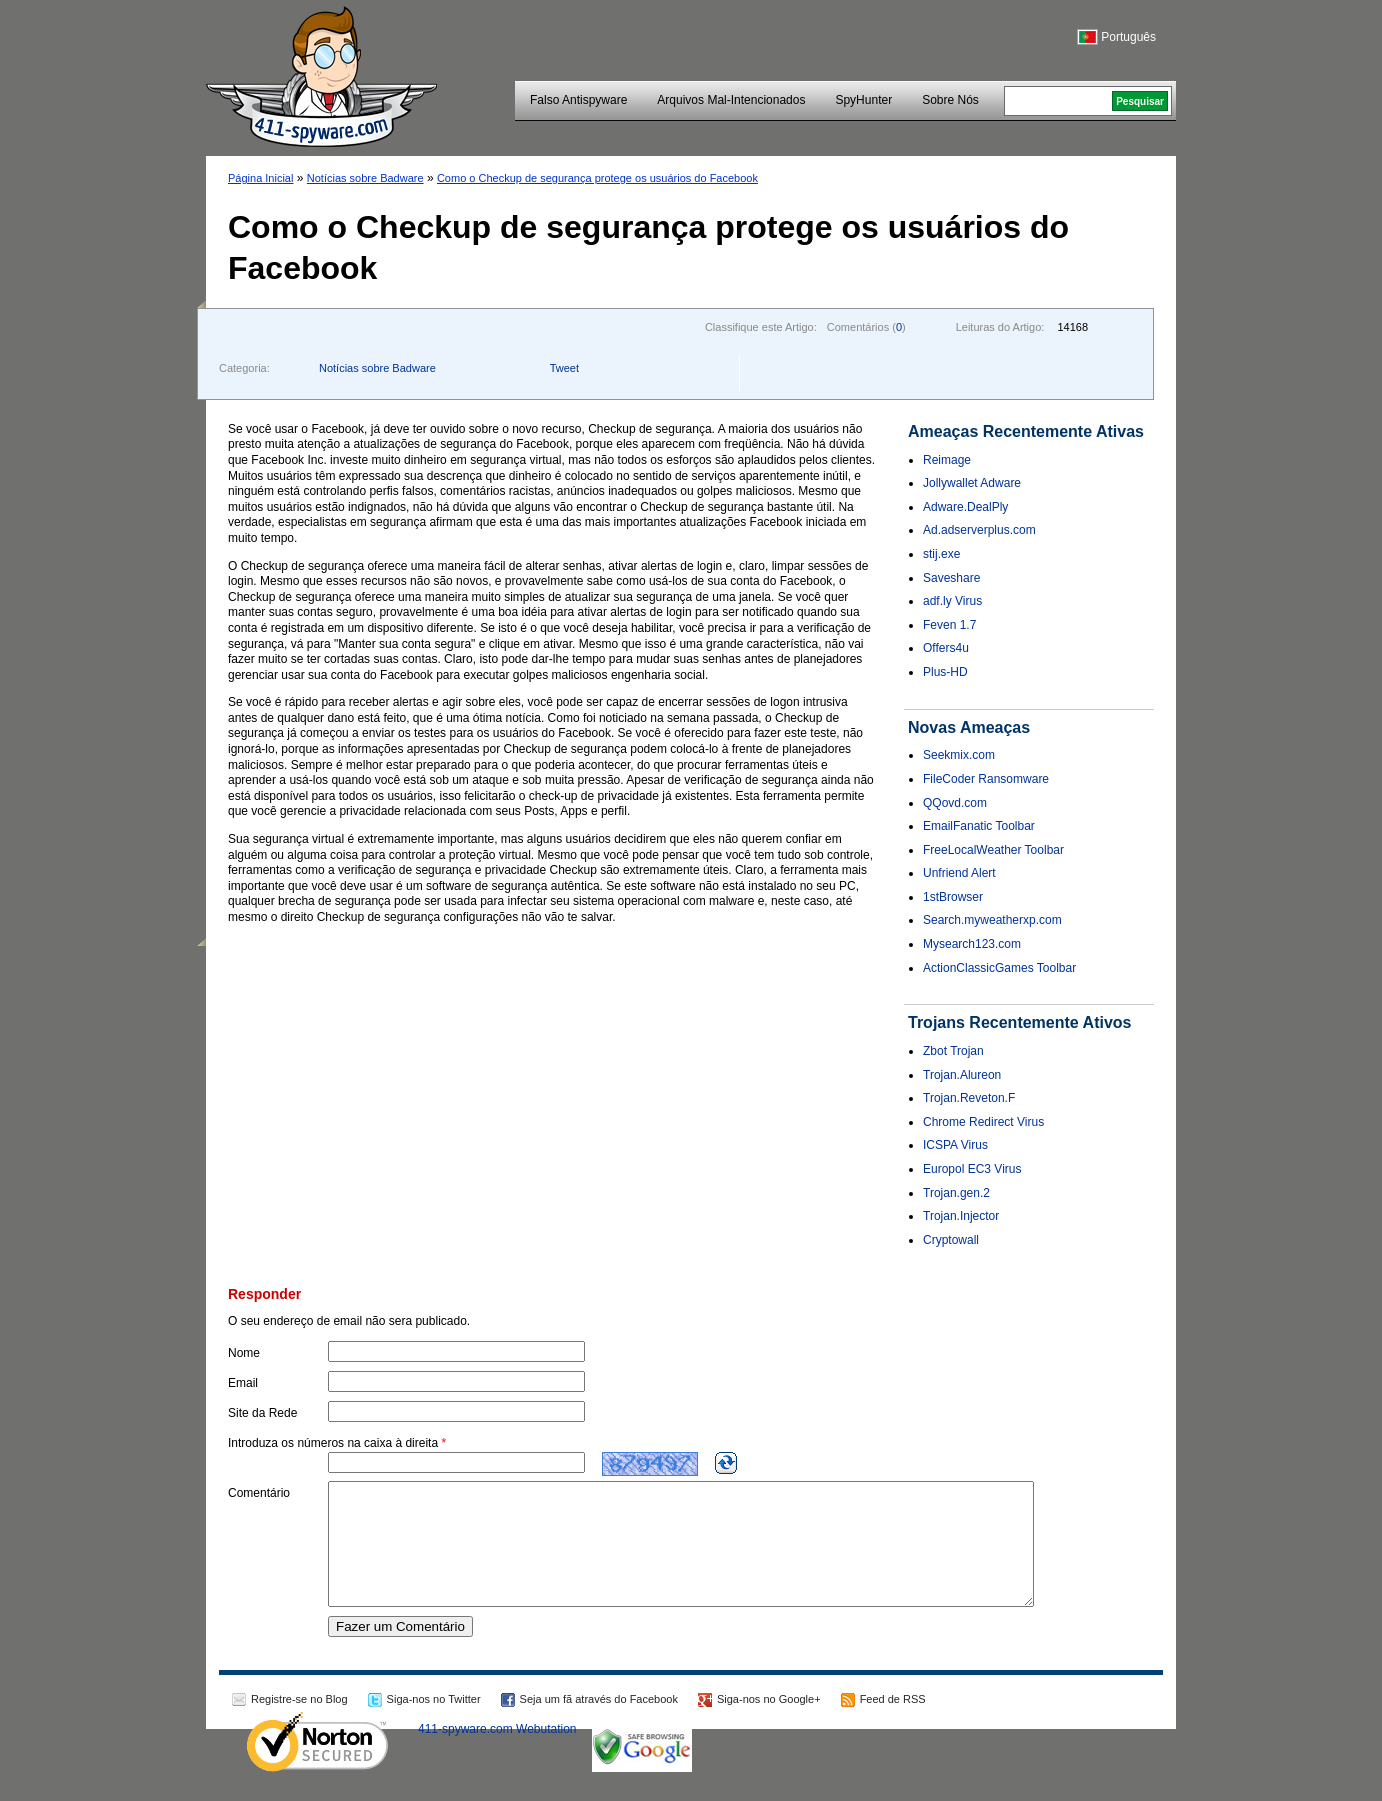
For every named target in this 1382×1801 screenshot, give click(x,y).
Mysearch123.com (972, 944)
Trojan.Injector (961, 1216)
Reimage (947, 460)
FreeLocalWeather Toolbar (993, 850)
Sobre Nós (950, 100)
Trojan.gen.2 (956, 1193)
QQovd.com (955, 803)
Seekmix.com (959, 755)
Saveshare (951, 578)
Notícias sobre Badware (365, 178)
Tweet (564, 368)
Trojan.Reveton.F (969, 1098)
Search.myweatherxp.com (992, 920)
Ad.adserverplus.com (979, 530)
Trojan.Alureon (962, 1075)
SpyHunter (863, 100)
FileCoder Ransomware (986, 779)
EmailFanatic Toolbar (979, 826)
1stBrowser (953, 897)
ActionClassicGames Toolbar (999, 968)
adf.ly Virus (952, 601)
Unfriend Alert (959, 873)
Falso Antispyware (578, 100)
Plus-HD (945, 672)
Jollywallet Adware (972, 483)
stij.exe (941, 554)
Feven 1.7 (949, 625)
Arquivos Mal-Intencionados (731, 100)
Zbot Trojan (953, 1051)
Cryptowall (951, 1240)
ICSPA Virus (955, 1145)
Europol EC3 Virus (972, 1169)
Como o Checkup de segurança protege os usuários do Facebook (597, 178)
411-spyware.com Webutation (497, 1753)
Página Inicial (260, 178)
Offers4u (946, 648)
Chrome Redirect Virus (983, 1122)
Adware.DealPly (965, 507)
